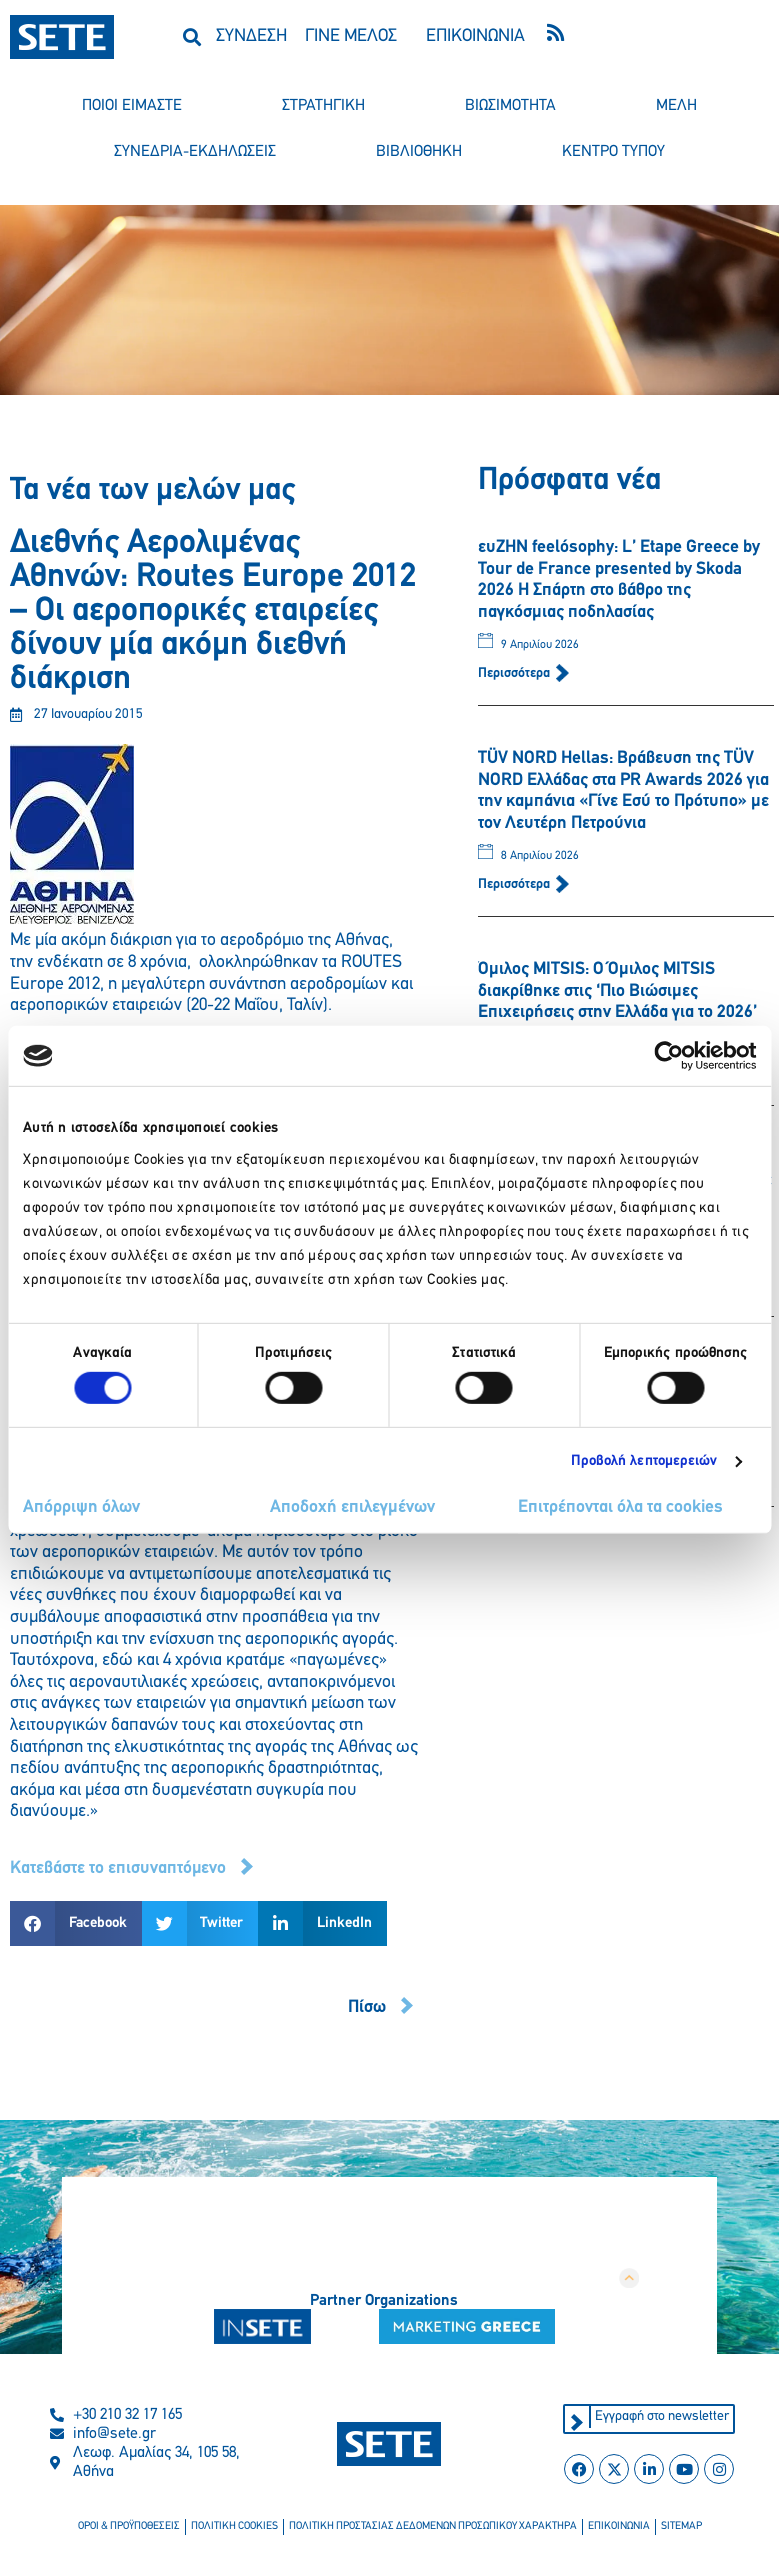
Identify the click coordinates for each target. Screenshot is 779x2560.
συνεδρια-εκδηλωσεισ (195, 152)
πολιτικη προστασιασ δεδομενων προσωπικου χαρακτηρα (433, 2526)
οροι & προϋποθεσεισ (129, 2526)
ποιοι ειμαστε (132, 106)
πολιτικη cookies (234, 2526)
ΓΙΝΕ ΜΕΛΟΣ (351, 36)
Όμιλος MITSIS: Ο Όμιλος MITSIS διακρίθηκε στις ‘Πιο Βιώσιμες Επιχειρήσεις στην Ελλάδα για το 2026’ (617, 991)
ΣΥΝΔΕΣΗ (251, 36)
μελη (676, 106)
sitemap (681, 2526)
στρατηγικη (323, 106)
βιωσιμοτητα (510, 106)
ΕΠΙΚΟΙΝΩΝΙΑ (475, 36)
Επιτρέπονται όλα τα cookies (620, 1507)
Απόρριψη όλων (81, 1507)
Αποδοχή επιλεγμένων (352, 1507)
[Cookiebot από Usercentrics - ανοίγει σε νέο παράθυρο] (668, 1056)
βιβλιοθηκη (419, 152)
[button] (192, 36)
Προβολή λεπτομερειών (644, 1461)
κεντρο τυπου (613, 152)
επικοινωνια (619, 2526)
